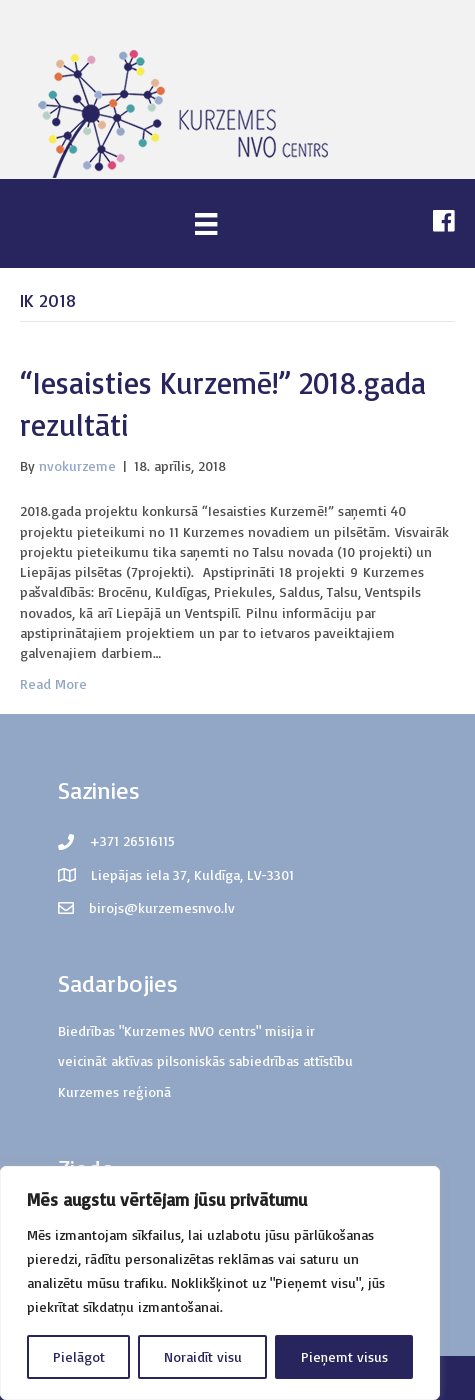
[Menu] (206, 223)
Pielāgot (79, 1356)
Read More (53, 683)
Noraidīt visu (203, 1356)
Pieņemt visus (344, 1356)
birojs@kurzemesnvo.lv (162, 907)
